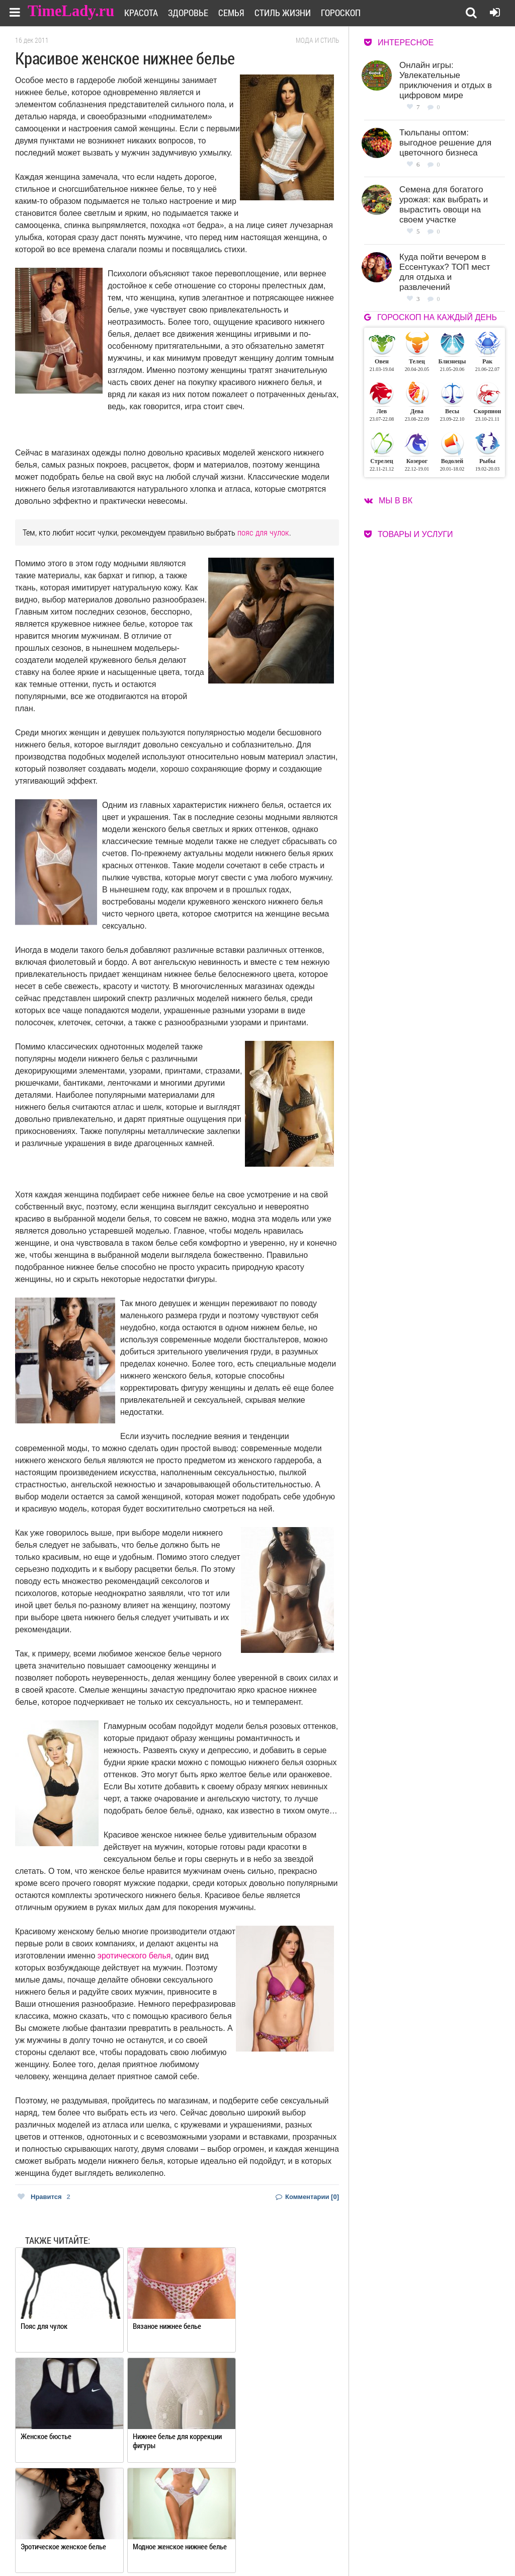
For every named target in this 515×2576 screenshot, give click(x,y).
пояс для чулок (263, 532)
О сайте (238, 2534)
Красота (147, 13)
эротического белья (134, 1955)
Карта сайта (317, 2546)
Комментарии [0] (307, 2197)
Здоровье (195, 13)
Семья (238, 13)
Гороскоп (347, 13)
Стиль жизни (289, 13)
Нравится (44, 2197)
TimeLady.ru (71, 11)
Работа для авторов (329, 2534)
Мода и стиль (317, 40)
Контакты (242, 2546)
